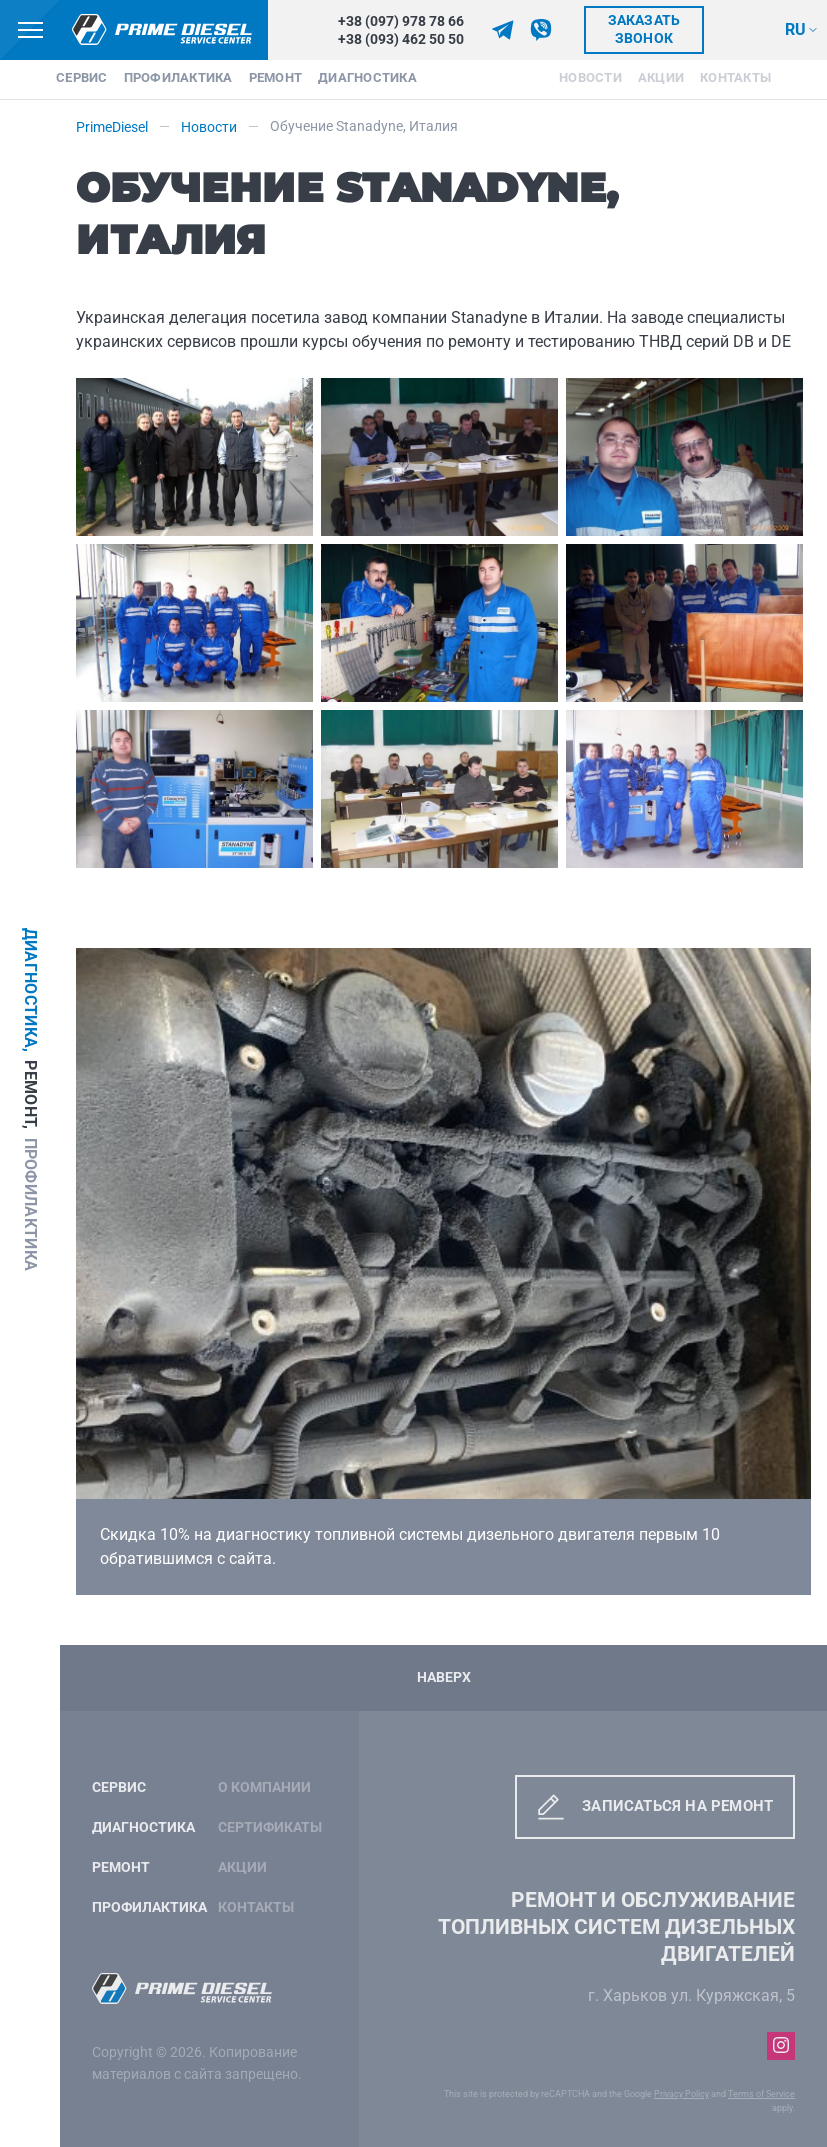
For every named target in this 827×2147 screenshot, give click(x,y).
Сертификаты (270, 1827)
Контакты (735, 77)
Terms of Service (761, 2094)
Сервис (82, 77)
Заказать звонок (644, 29)
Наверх (444, 1677)
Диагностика (367, 77)
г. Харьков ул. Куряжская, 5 (691, 1995)
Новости (590, 77)
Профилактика (178, 77)
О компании (264, 1787)
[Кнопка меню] (30, 30)
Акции (661, 77)
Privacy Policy (681, 2094)
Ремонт (276, 77)
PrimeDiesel (112, 127)
